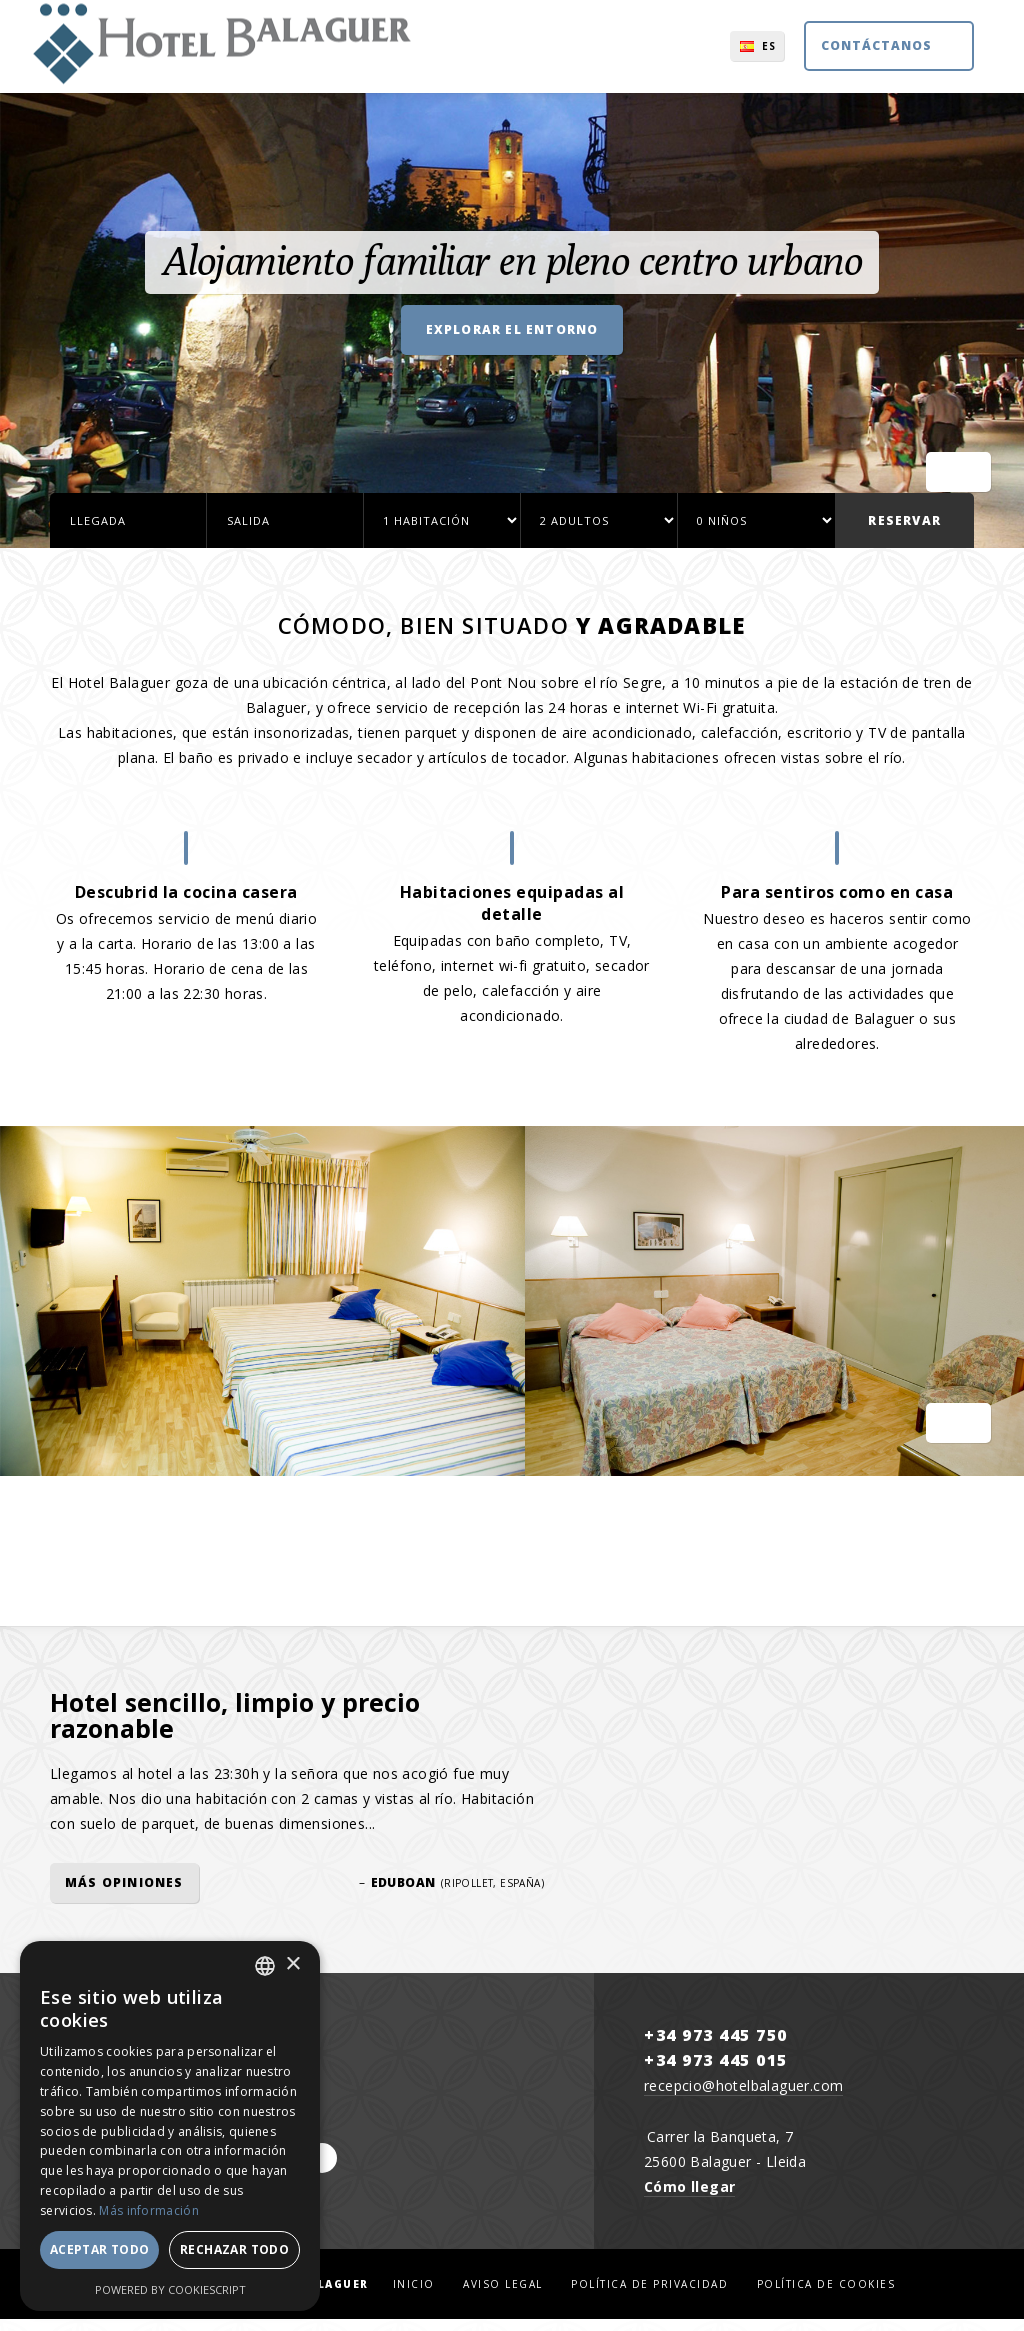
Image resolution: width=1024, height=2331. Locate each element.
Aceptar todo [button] (100, 2249)
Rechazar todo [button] (234, 2249)
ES (719, 55)
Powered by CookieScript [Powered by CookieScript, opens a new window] (170, 2289)
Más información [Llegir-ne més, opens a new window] (149, 2210)
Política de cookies (826, 2296)
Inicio (414, 2296)
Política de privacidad (649, 2296)
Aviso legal (503, 2296)
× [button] (292, 1964)
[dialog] (170, 2126)
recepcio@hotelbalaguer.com (743, 2097)
